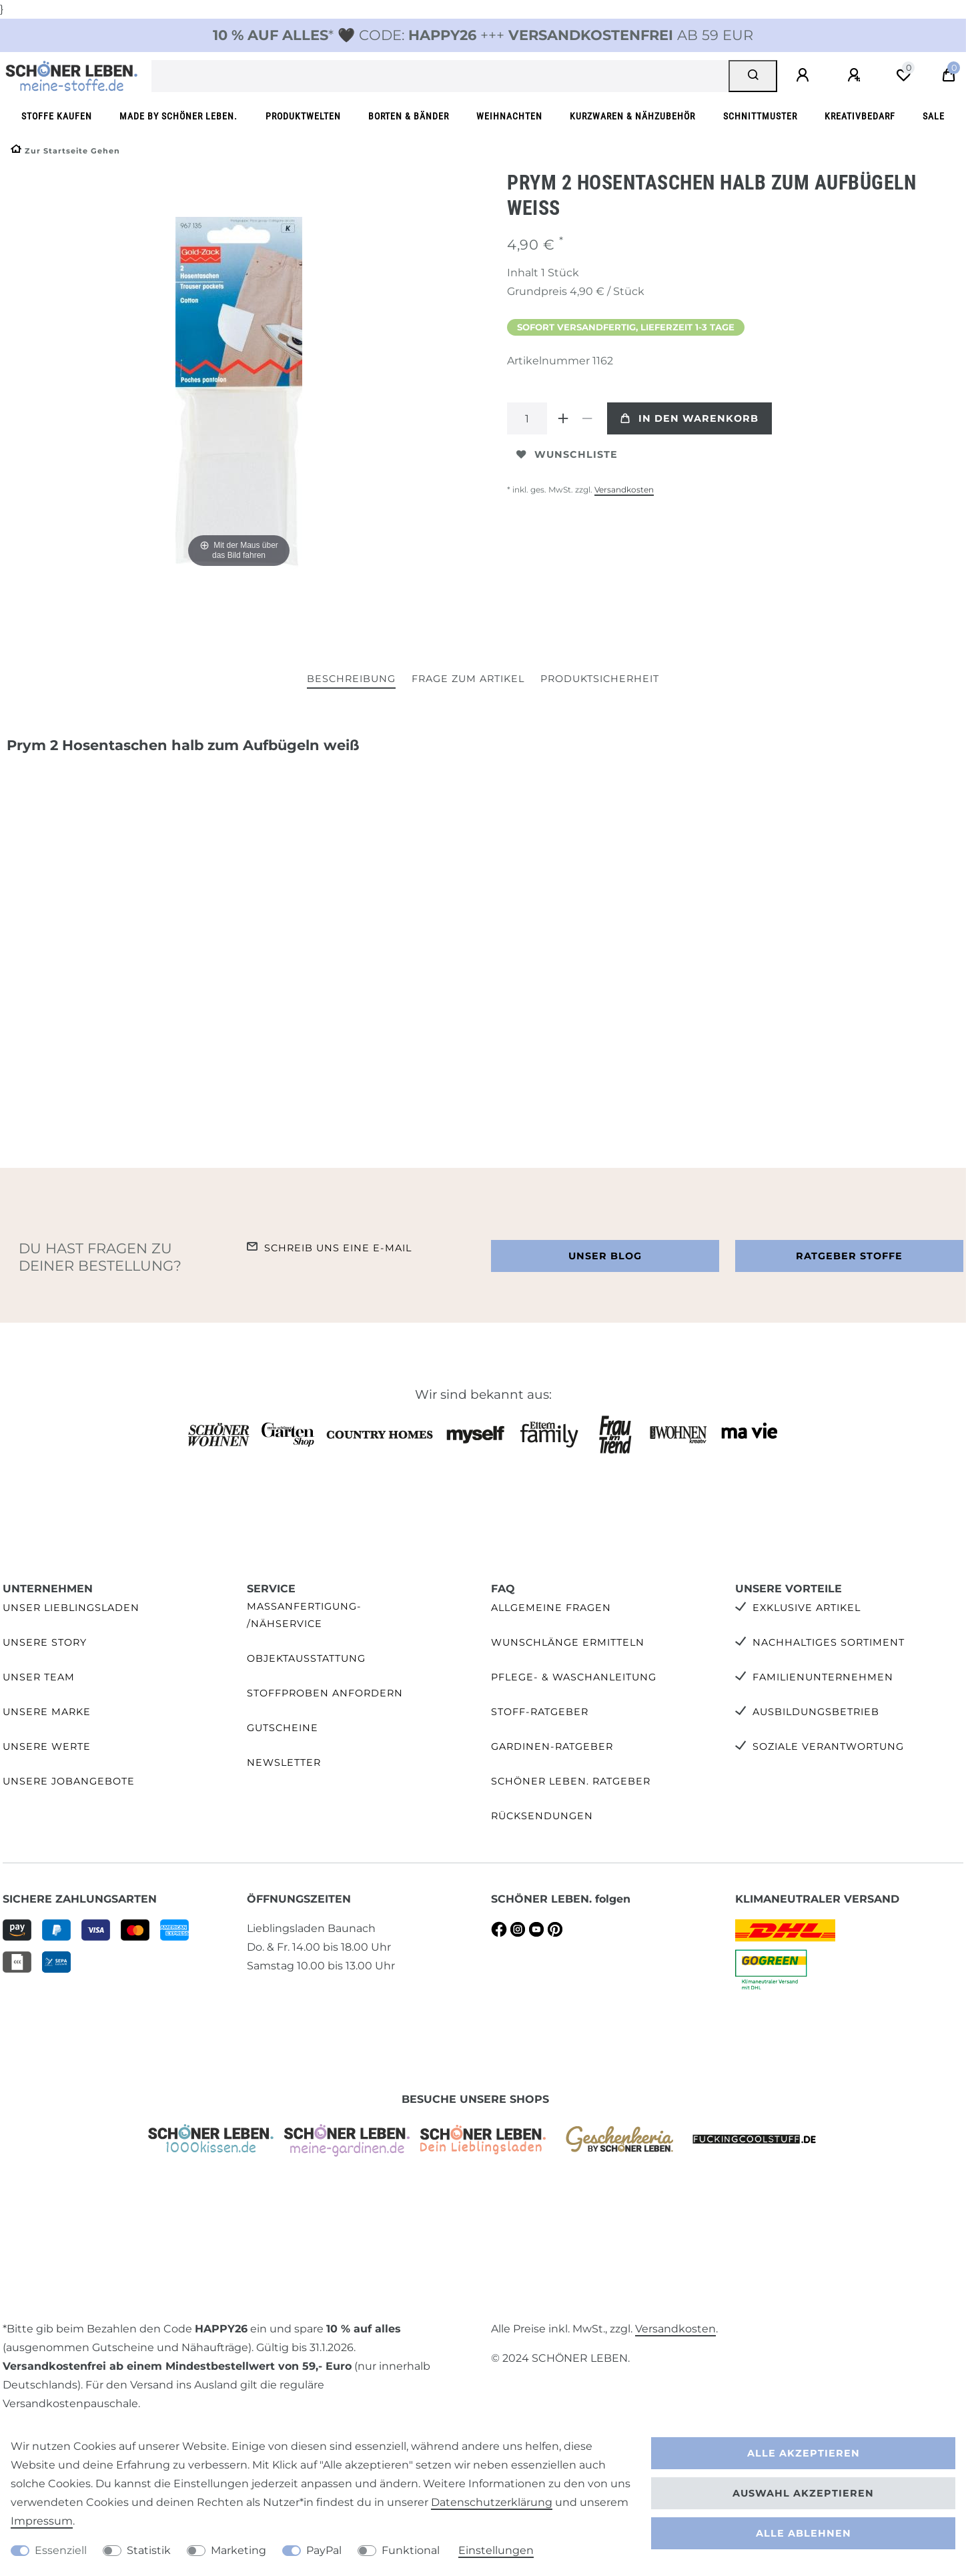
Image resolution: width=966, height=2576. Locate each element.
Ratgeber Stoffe (849, 1256)
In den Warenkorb (689, 418)
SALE (934, 116)
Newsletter (284, 1762)
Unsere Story (45, 1642)
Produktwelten (303, 116)
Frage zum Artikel (468, 679)
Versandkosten (624, 490)
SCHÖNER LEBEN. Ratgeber (570, 1781)
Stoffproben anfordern (325, 1693)
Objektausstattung (306, 1658)
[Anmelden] (804, 75)
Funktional (411, 2550)
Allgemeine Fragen (551, 1608)
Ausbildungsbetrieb (816, 1712)
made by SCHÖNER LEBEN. (178, 116)
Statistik (149, 2550)
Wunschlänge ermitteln (567, 1642)
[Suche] (753, 76)
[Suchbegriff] (440, 76)
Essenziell (61, 2550)
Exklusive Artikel (807, 1608)
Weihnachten (509, 116)
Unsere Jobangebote (69, 1781)
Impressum (42, 2521)
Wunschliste (567, 454)
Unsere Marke (47, 1712)
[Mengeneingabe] (527, 418)
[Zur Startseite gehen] (65, 150)
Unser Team (39, 1677)
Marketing (238, 2550)
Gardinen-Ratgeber (552, 1746)
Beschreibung (351, 679)
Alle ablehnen (803, 2533)
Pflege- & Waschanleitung (573, 1677)
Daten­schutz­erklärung (491, 2502)
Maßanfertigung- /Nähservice (304, 1614)
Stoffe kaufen (56, 116)
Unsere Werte (47, 1746)
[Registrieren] (856, 75)
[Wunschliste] (903, 75)
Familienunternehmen (823, 1677)
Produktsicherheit (599, 679)
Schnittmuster (760, 116)
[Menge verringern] (587, 418)
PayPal (324, 2550)
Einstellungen (496, 2550)
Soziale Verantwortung (828, 1746)
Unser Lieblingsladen (71, 1608)
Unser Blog (605, 1256)
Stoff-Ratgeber (539, 1712)
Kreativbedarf (860, 116)
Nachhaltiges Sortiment (829, 1642)
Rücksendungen (542, 1816)
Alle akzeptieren (803, 2453)
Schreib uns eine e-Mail (338, 1248)
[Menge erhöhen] (563, 418)
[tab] (351, 680)
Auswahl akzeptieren (803, 2493)
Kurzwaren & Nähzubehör (632, 116)
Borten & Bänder (408, 116)
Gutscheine (282, 1728)
